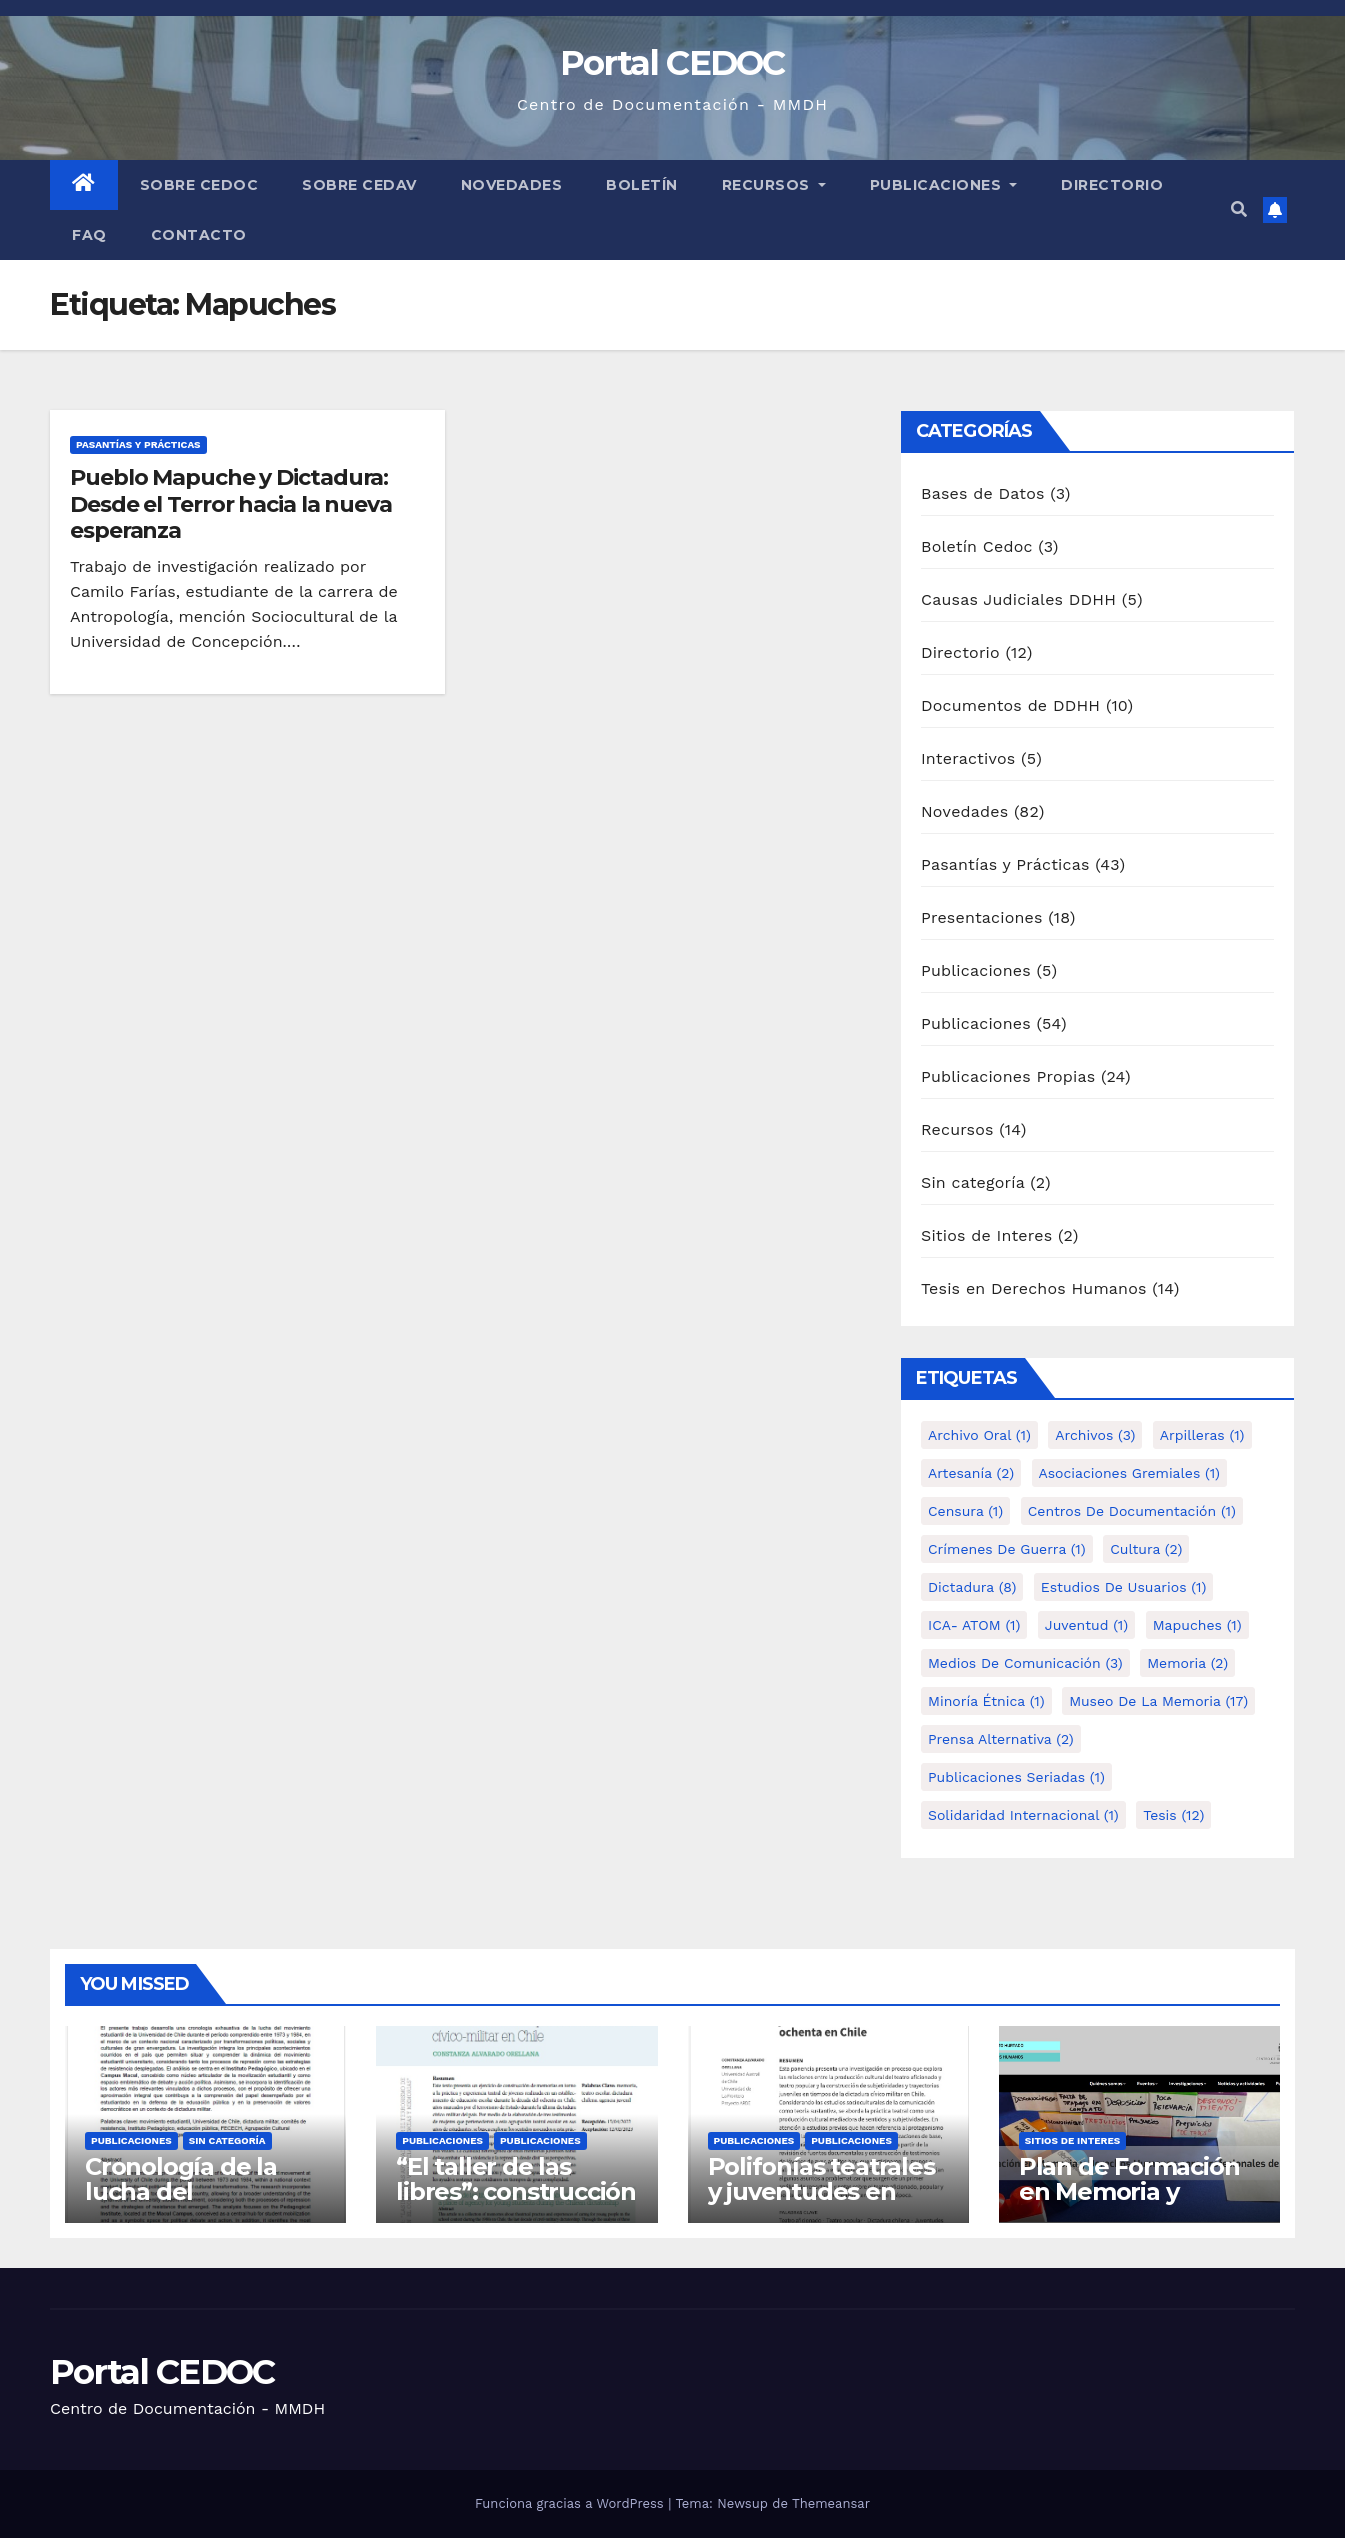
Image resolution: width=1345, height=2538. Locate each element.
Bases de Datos (983, 493)
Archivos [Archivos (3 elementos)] (1095, 1435)
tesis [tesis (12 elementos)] (1173, 1815)
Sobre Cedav (359, 185)
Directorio (1112, 185)
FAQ (89, 235)
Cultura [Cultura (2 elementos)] (1146, 1549)
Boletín (642, 185)
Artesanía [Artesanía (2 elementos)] (971, 1473)
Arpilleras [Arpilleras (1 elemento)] (1202, 1435)
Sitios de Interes (986, 1235)
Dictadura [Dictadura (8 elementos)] (972, 1587)
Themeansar (831, 2503)
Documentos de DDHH (1010, 705)
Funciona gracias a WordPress (571, 2503)
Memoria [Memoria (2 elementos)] (1187, 1663)
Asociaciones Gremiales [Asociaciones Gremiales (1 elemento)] (1129, 1473)
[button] (1239, 209)
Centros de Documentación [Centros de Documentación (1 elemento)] (1132, 1511)
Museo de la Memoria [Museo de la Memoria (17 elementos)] (1158, 1701)
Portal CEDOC (672, 63)
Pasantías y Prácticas (138, 444)
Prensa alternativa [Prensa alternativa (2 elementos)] (1001, 1739)
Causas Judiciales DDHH (1018, 599)
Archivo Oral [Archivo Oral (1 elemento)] (979, 1435)
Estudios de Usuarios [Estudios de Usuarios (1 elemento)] (1124, 1587)
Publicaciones (944, 185)
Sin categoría (973, 1182)
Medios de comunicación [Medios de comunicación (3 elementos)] (1025, 1663)
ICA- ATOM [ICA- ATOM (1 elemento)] (974, 1625)
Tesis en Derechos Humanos (1034, 1288)
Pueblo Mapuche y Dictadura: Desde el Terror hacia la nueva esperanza (231, 504)
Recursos (774, 185)
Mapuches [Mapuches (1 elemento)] (1197, 1625)
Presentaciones (982, 917)
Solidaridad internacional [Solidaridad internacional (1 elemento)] (1023, 1815)
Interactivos (968, 758)
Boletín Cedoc (977, 546)
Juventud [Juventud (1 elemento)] (1086, 1625)
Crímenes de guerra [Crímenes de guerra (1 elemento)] (1007, 1549)
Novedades (512, 185)
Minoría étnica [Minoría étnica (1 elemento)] (986, 1701)
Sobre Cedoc (199, 185)
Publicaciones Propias (1008, 1076)
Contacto (199, 235)
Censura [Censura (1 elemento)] (965, 1511)
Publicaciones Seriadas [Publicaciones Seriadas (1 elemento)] (1016, 1777)
